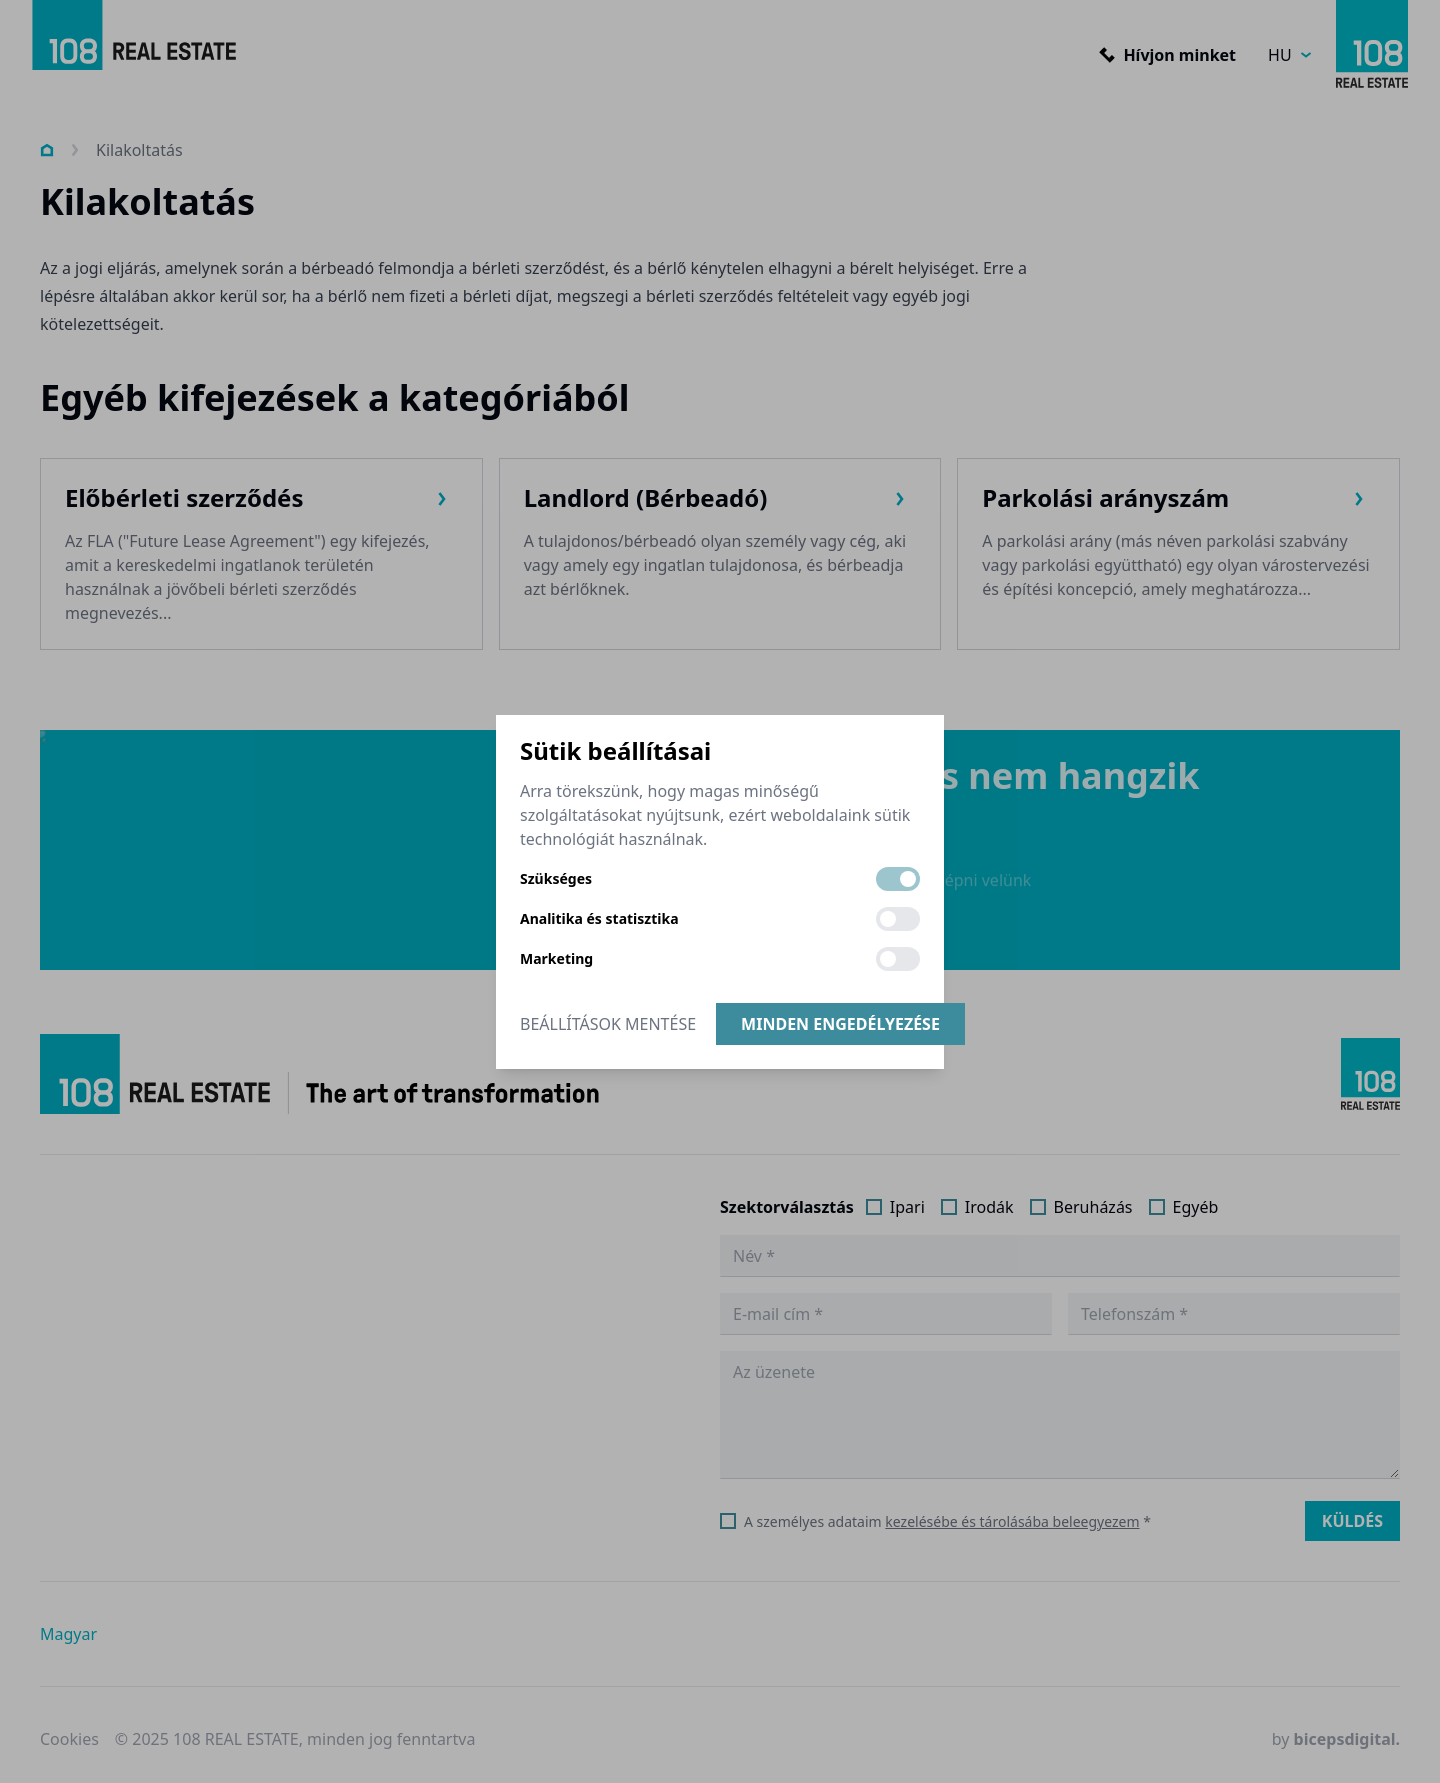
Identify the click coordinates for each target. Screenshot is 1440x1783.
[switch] (898, 879)
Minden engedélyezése (840, 1024)
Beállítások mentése (608, 1024)
